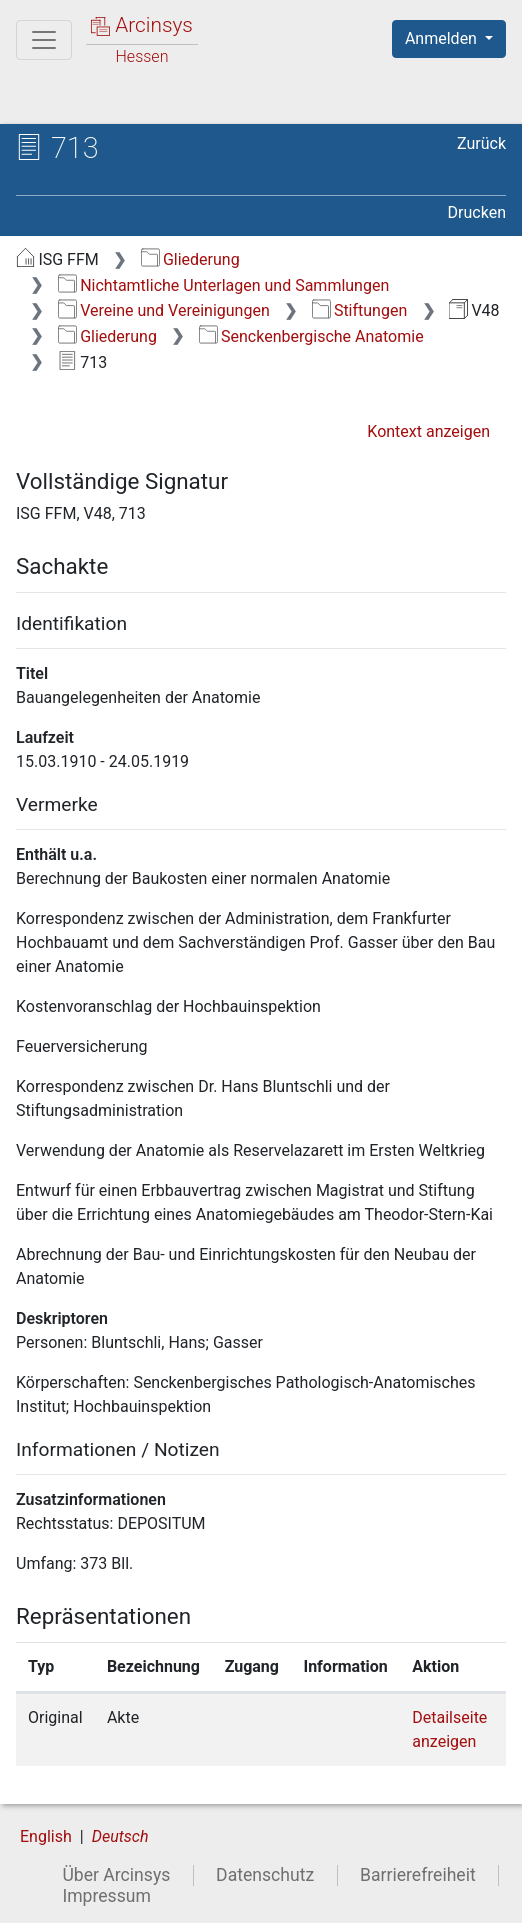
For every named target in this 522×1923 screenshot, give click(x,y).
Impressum (106, 1896)
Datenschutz (265, 1875)
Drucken (477, 212)
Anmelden (443, 38)
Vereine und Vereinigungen (164, 310)
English (46, 1836)
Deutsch (120, 1836)
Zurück (481, 143)
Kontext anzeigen (428, 431)
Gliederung (190, 259)
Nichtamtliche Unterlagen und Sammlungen (223, 285)
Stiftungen (360, 310)
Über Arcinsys (116, 1875)
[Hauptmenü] (44, 40)
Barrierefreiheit (418, 1875)
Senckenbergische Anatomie (311, 336)
